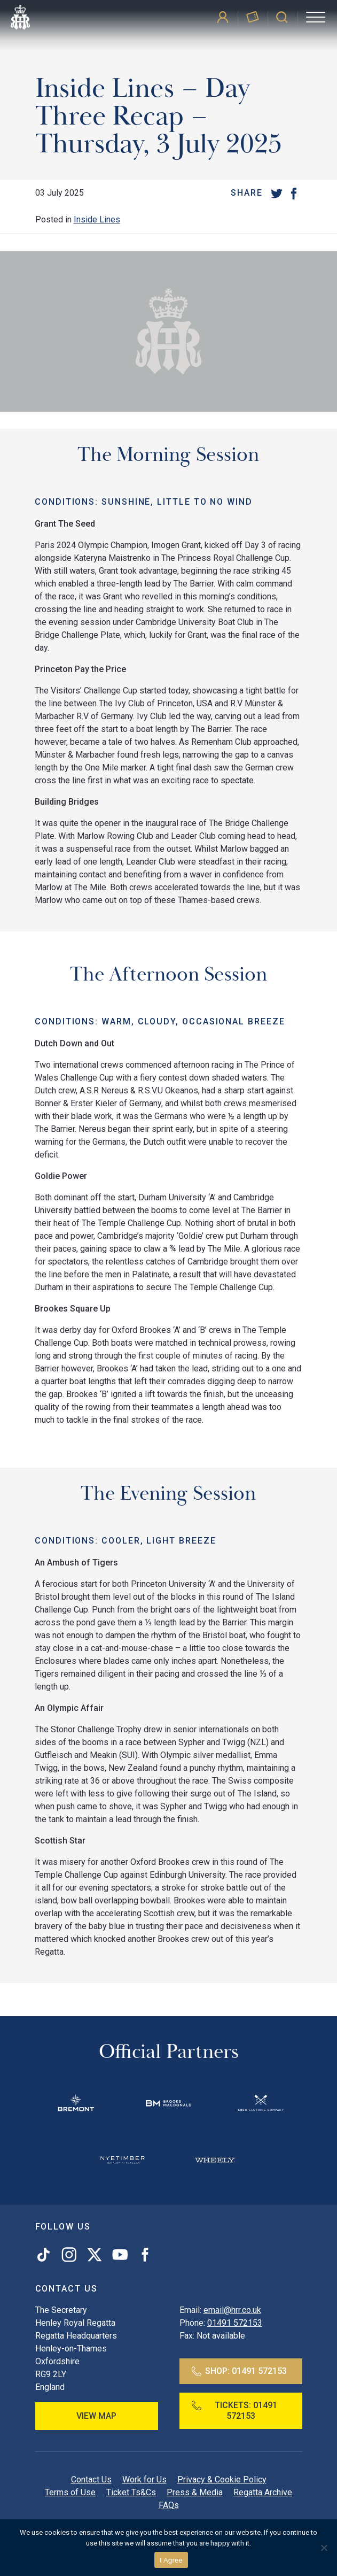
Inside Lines (97, 219)
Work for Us (144, 2479)
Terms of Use (70, 2492)
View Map (96, 2416)
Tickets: (234, 2410)
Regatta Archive (262, 2492)
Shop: (239, 2371)
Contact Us (91, 2479)
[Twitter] (276, 193)
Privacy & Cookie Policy (222, 2479)
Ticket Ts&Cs (131, 2492)
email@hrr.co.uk (232, 2310)
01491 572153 (234, 2323)
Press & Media (195, 2492)
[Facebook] (293, 193)
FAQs (169, 2505)
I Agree (171, 2560)
